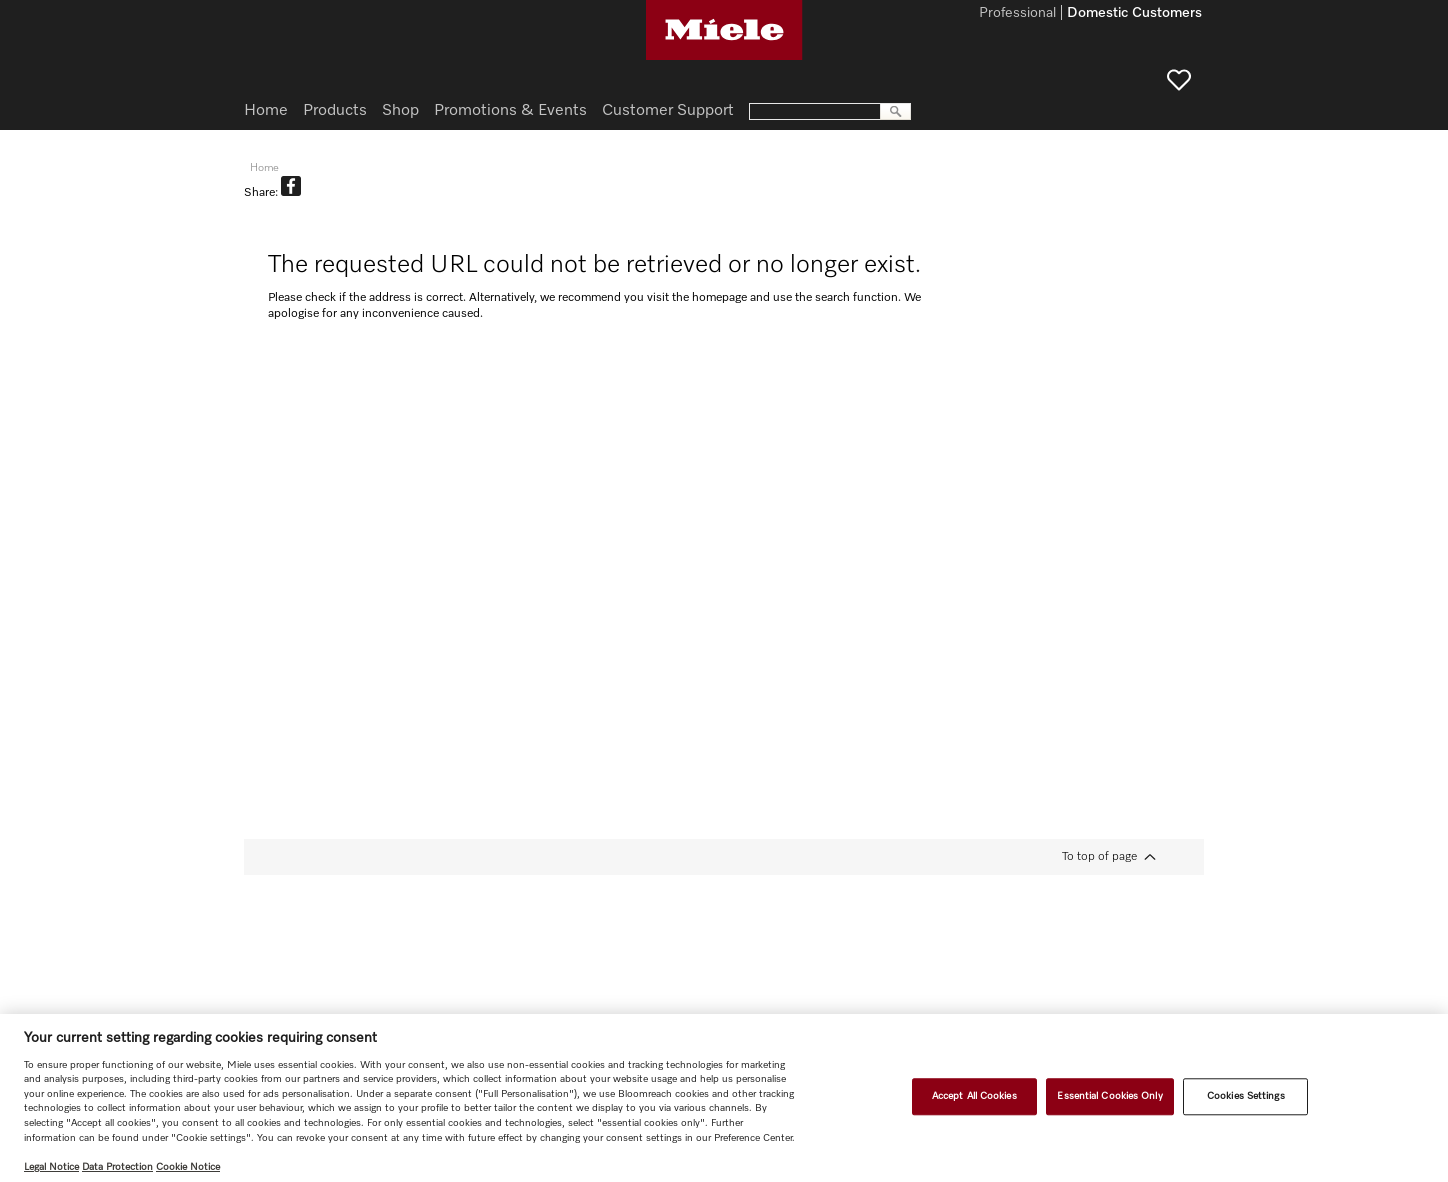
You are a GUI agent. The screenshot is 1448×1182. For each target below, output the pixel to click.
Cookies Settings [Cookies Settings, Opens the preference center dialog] (1246, 1096)
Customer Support (668, 111)
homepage (719, 298)
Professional (1017, 14)
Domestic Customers (1134, 14)
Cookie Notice (188, 1167)
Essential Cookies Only (1109, 1096)
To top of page (1099, 857)
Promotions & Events (510, 111)
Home (266, 111)
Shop (400, 111)
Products (335, 111)
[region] (724, 1098)
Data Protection (117, 1167)
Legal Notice (51, 1167)
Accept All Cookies (974, 1096)
